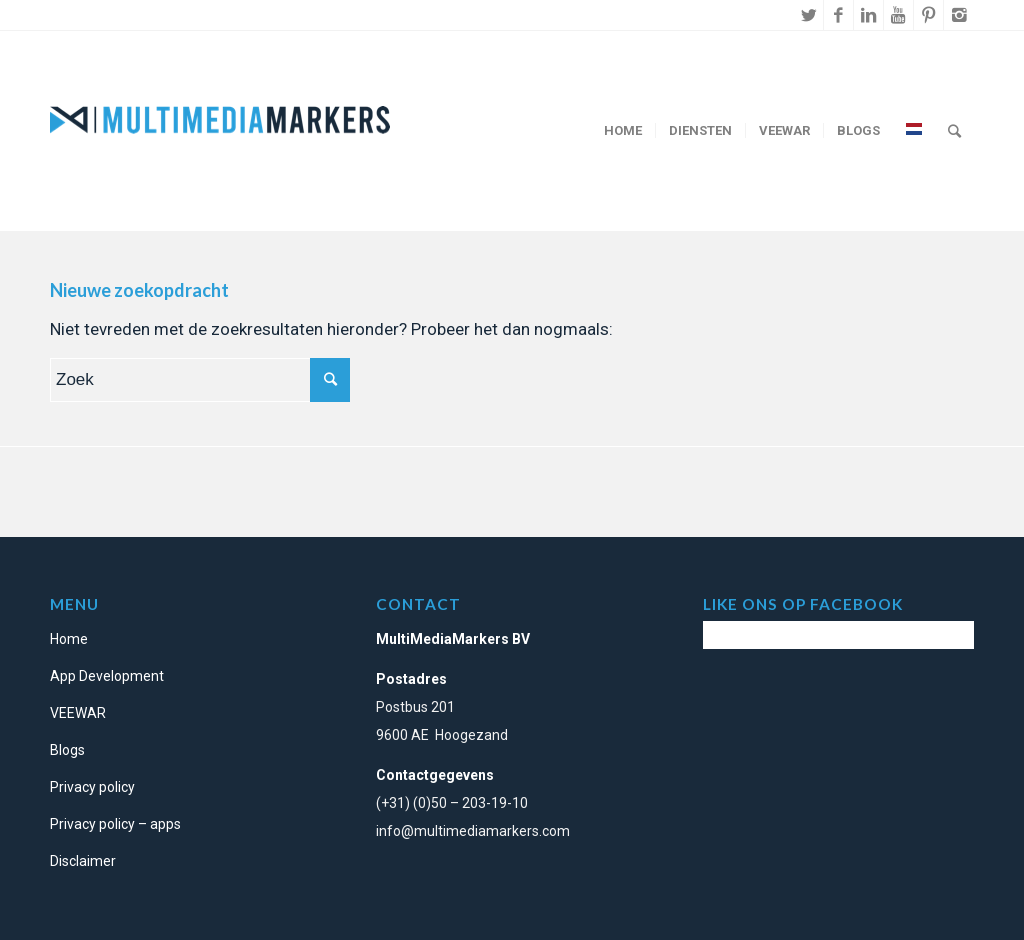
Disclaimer (83, 861)
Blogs (67, 750)
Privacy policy (92, 787)
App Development (107, 676)
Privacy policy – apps (115, 824)
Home (69, 639)
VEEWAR (78, 713)
